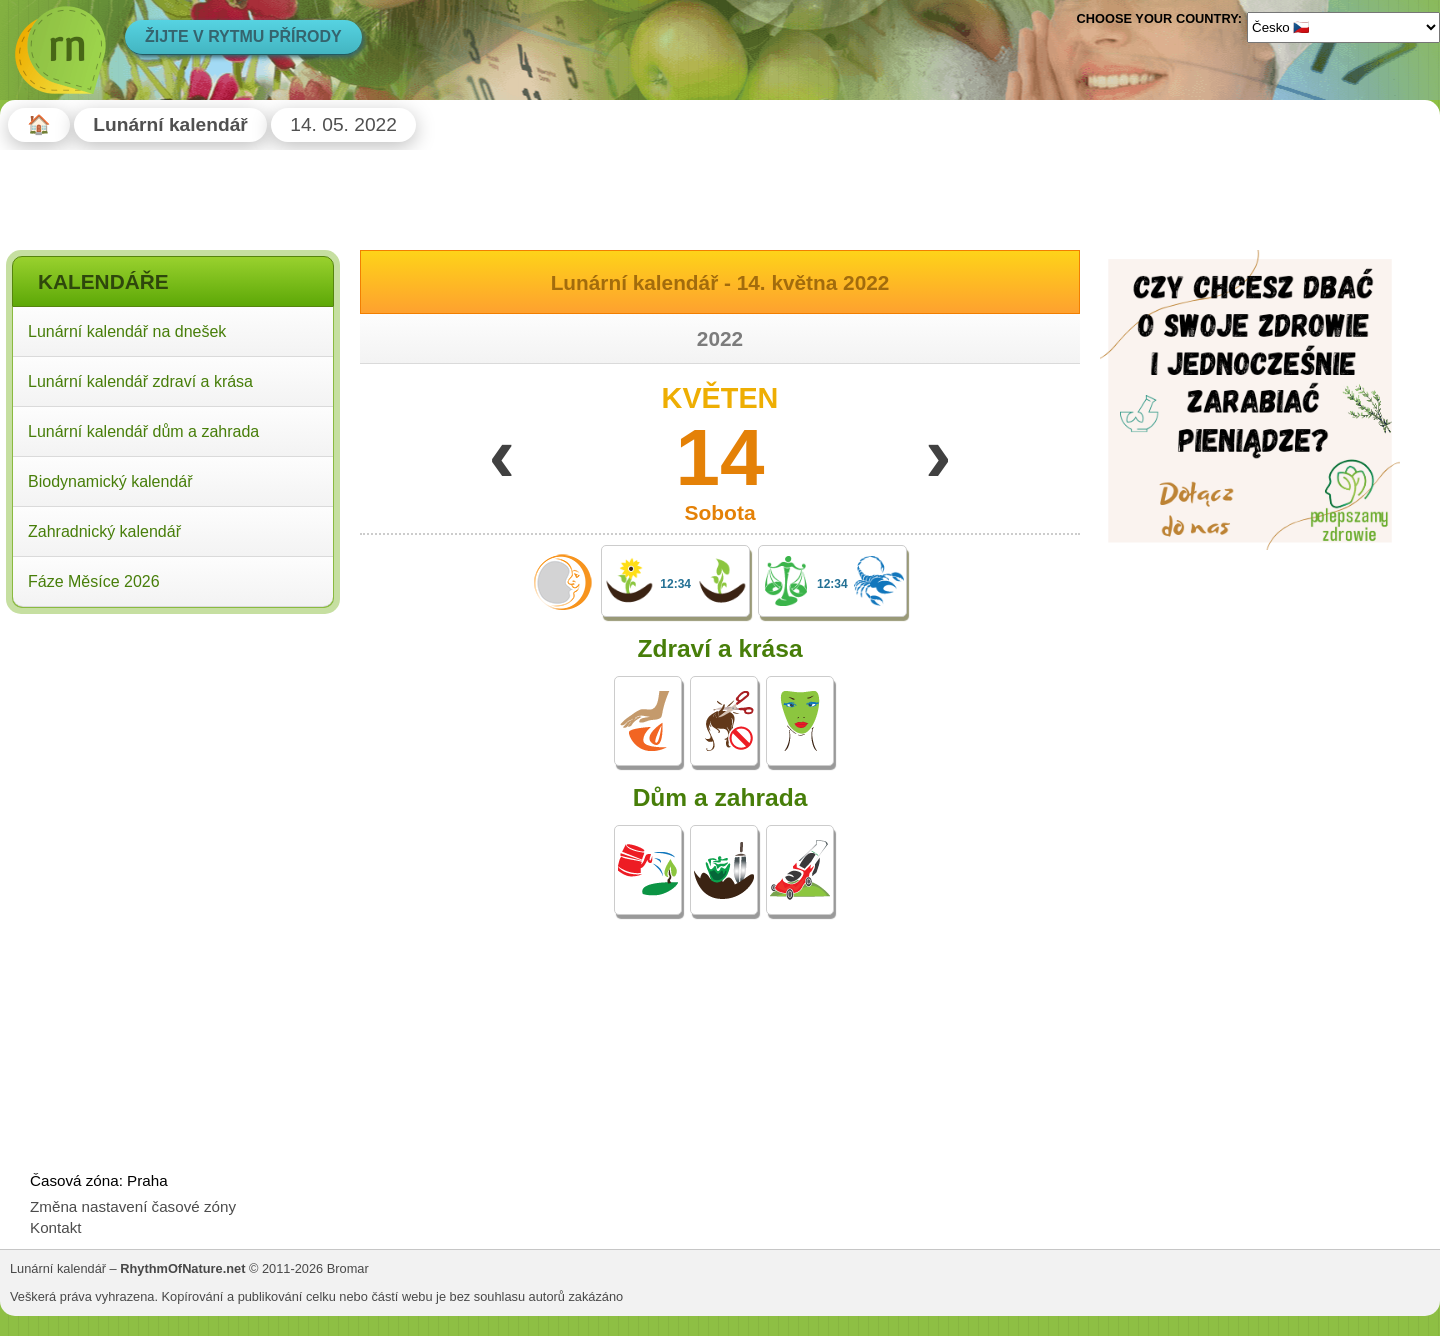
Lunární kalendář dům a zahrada (143, 431)
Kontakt (56, 1227)
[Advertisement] (173, 749)
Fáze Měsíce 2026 (94, 581)
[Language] (1343, 27)
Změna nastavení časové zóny (133, 1206)
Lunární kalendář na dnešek (127, 331)
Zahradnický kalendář (104, 531)
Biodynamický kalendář (110, 481)
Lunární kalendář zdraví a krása (140, 381)
